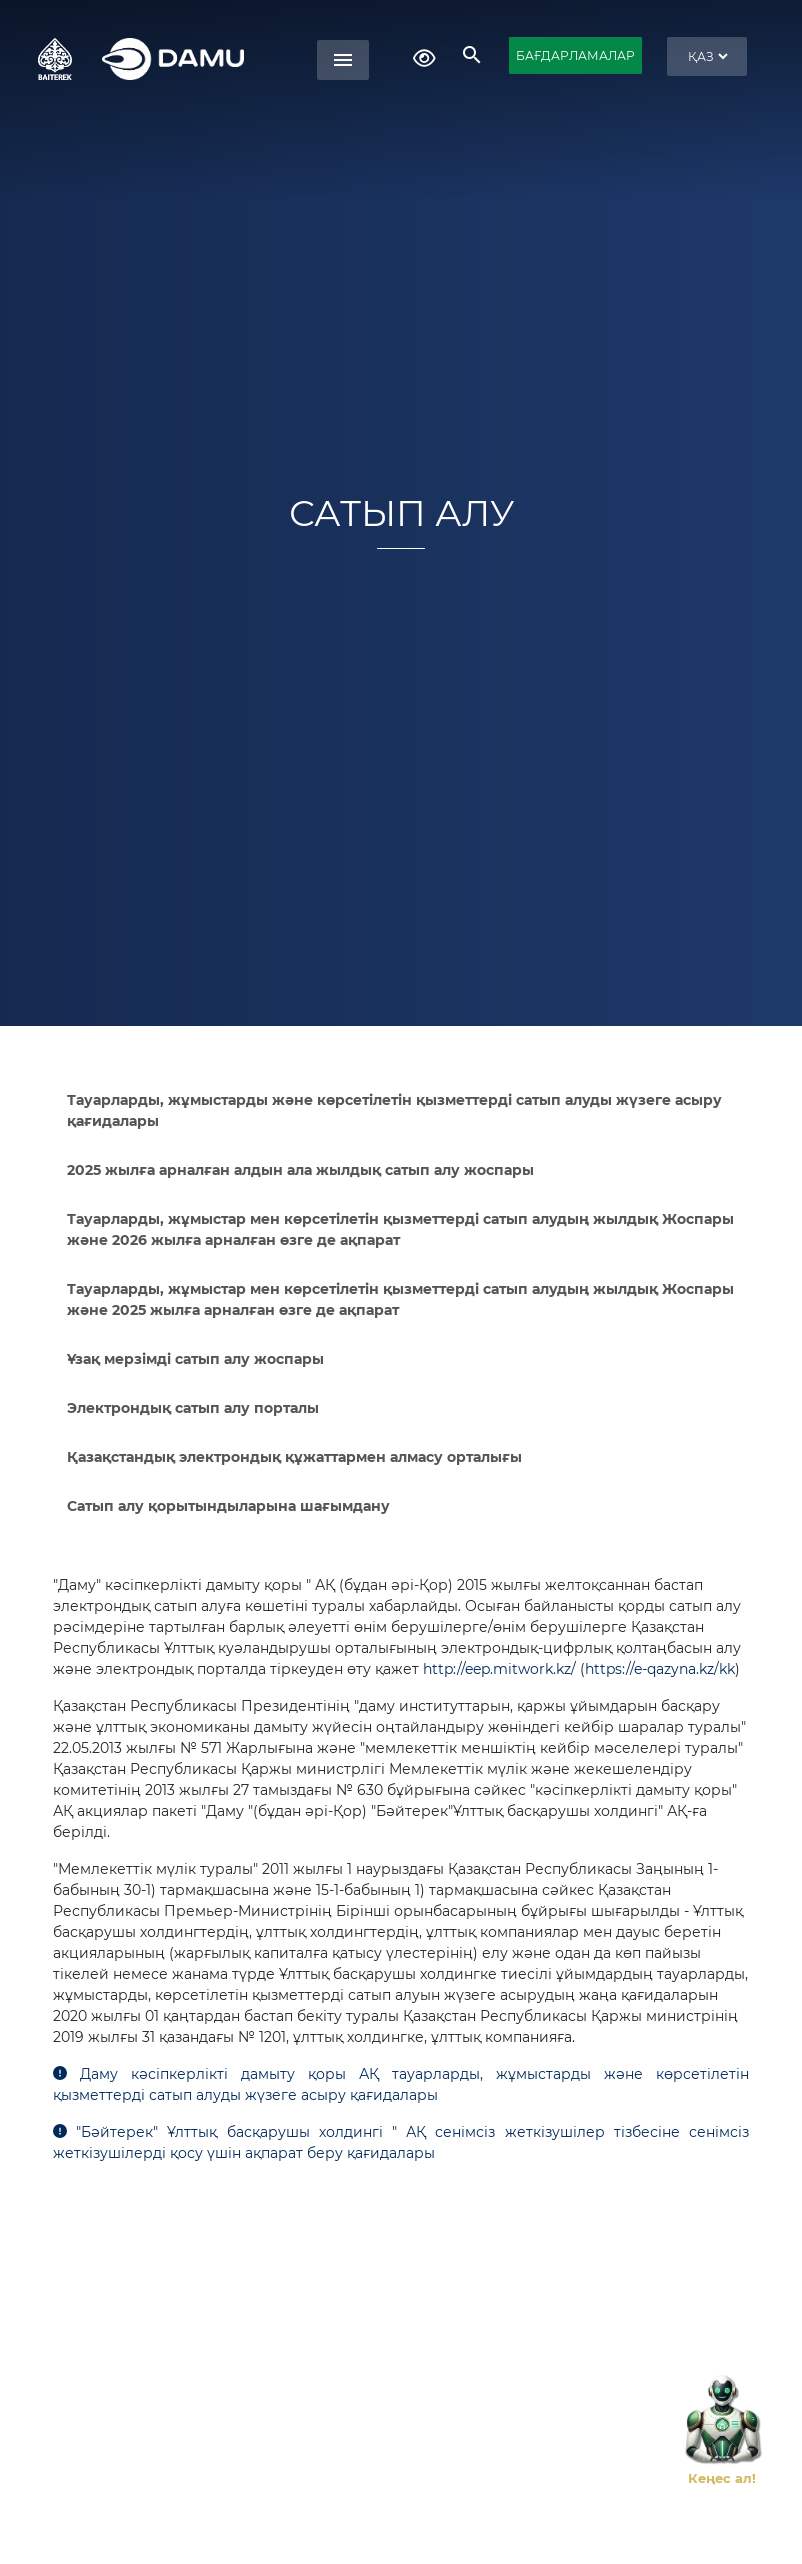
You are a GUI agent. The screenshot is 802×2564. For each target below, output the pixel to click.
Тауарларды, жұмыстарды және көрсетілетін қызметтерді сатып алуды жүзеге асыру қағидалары (394, 1110)
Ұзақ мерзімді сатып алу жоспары (195, 1359)
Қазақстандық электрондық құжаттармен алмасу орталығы (294, 1457)
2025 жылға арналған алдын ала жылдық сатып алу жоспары (300, 1170)
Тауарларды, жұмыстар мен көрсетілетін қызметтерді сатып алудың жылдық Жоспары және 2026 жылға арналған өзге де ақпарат (400, 1229)
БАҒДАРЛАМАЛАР (575, 55)
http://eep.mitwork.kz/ (499, 1669)
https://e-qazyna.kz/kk (660, 1669)
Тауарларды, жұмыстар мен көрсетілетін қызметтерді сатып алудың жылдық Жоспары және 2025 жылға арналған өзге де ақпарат (400, 1299)
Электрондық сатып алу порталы (193, 1408)
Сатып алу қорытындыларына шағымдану (228, 1506)
